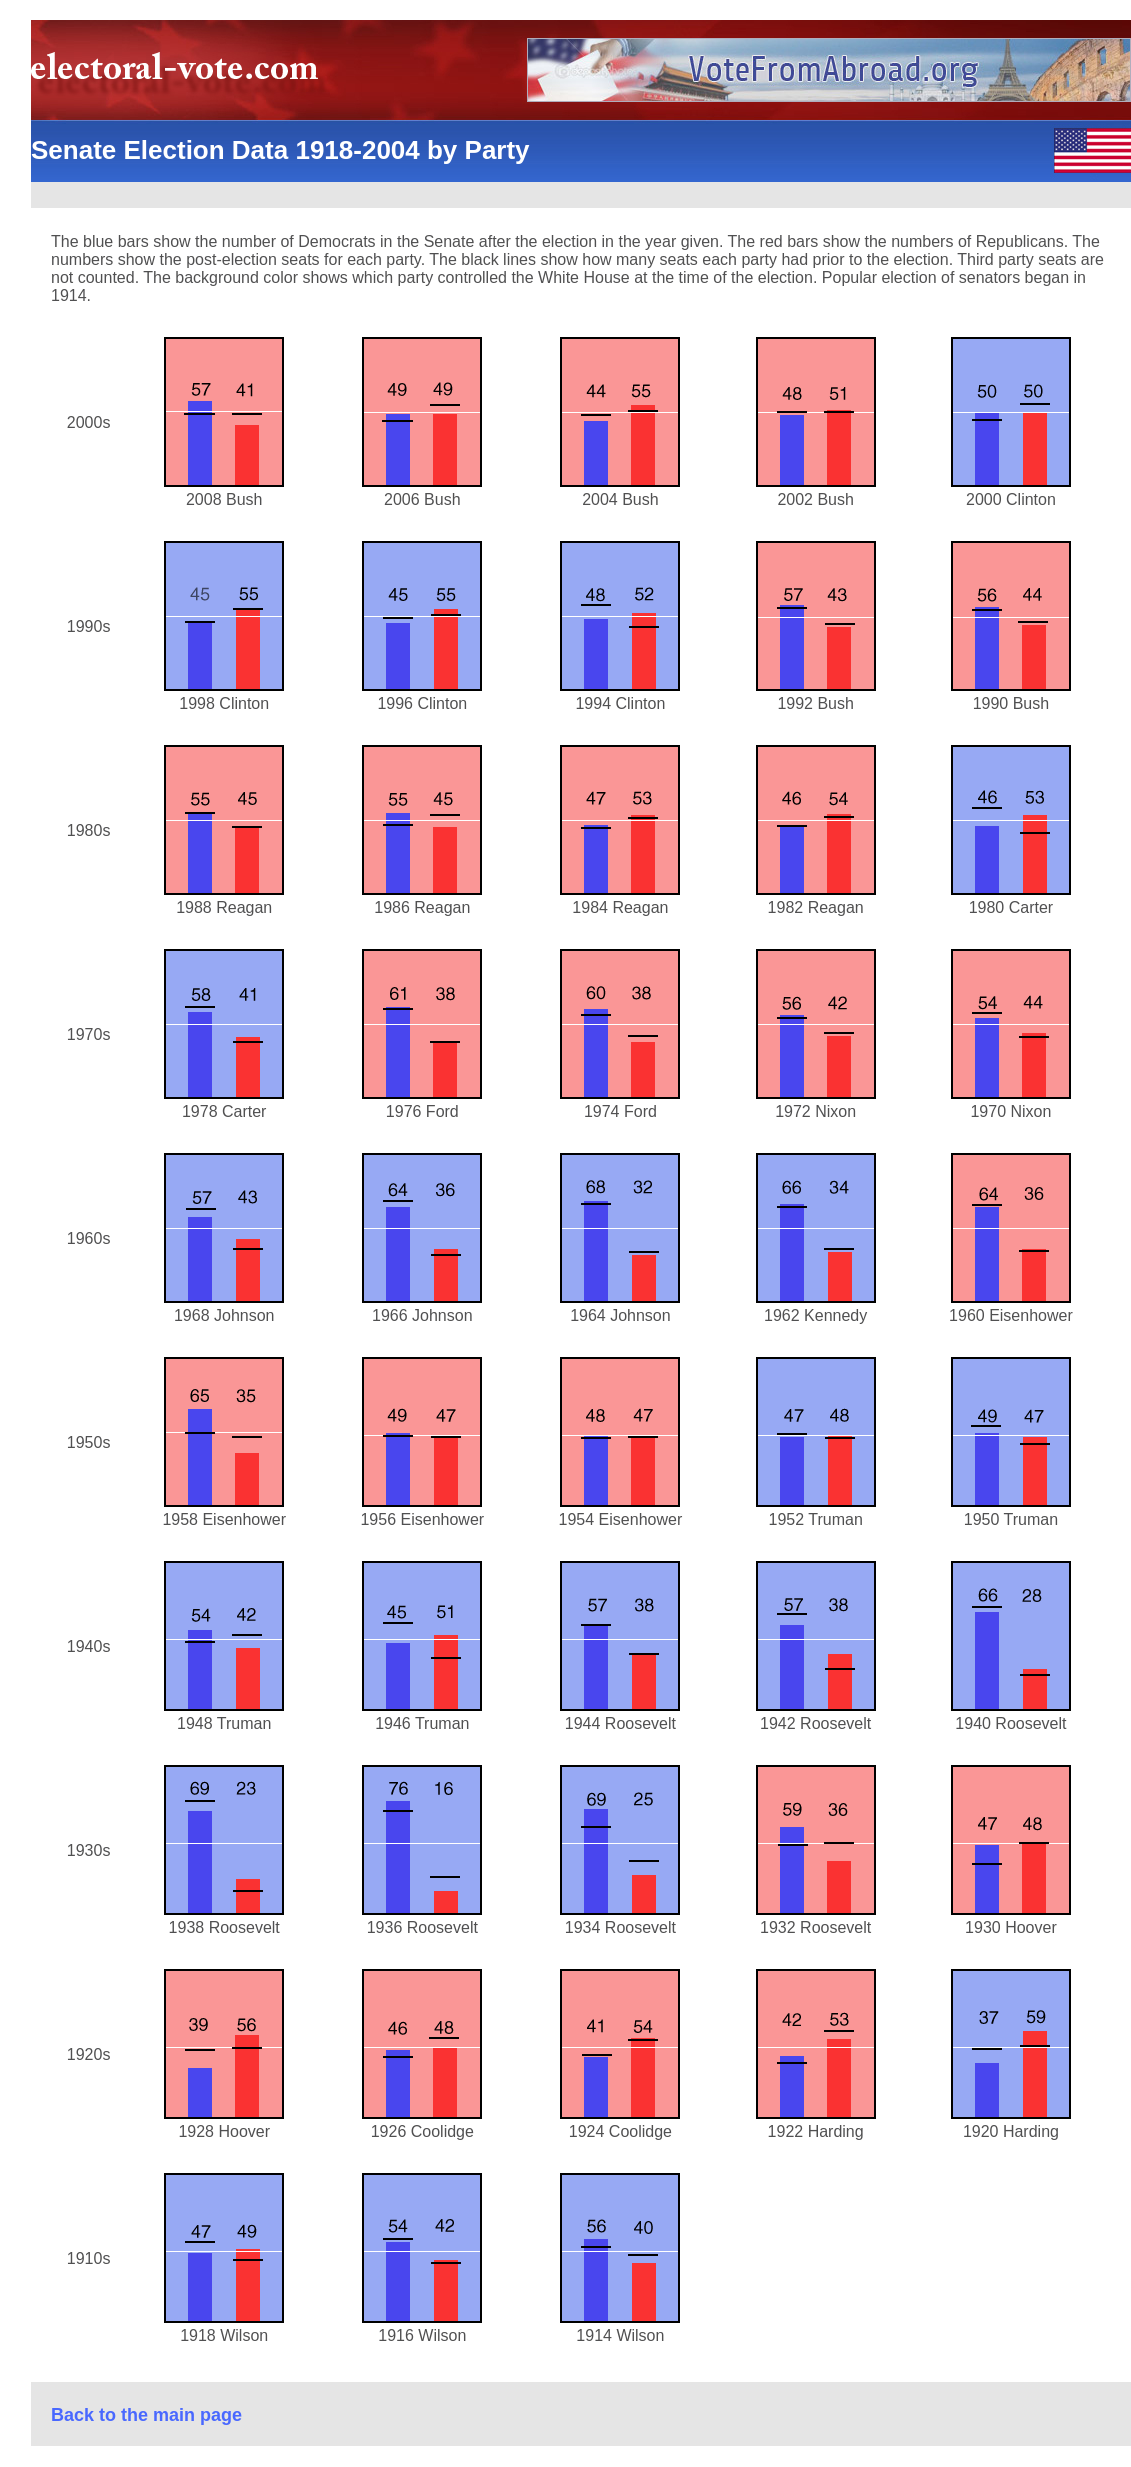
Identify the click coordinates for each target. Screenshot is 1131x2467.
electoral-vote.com (180, 74)
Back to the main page (146, 2415)
